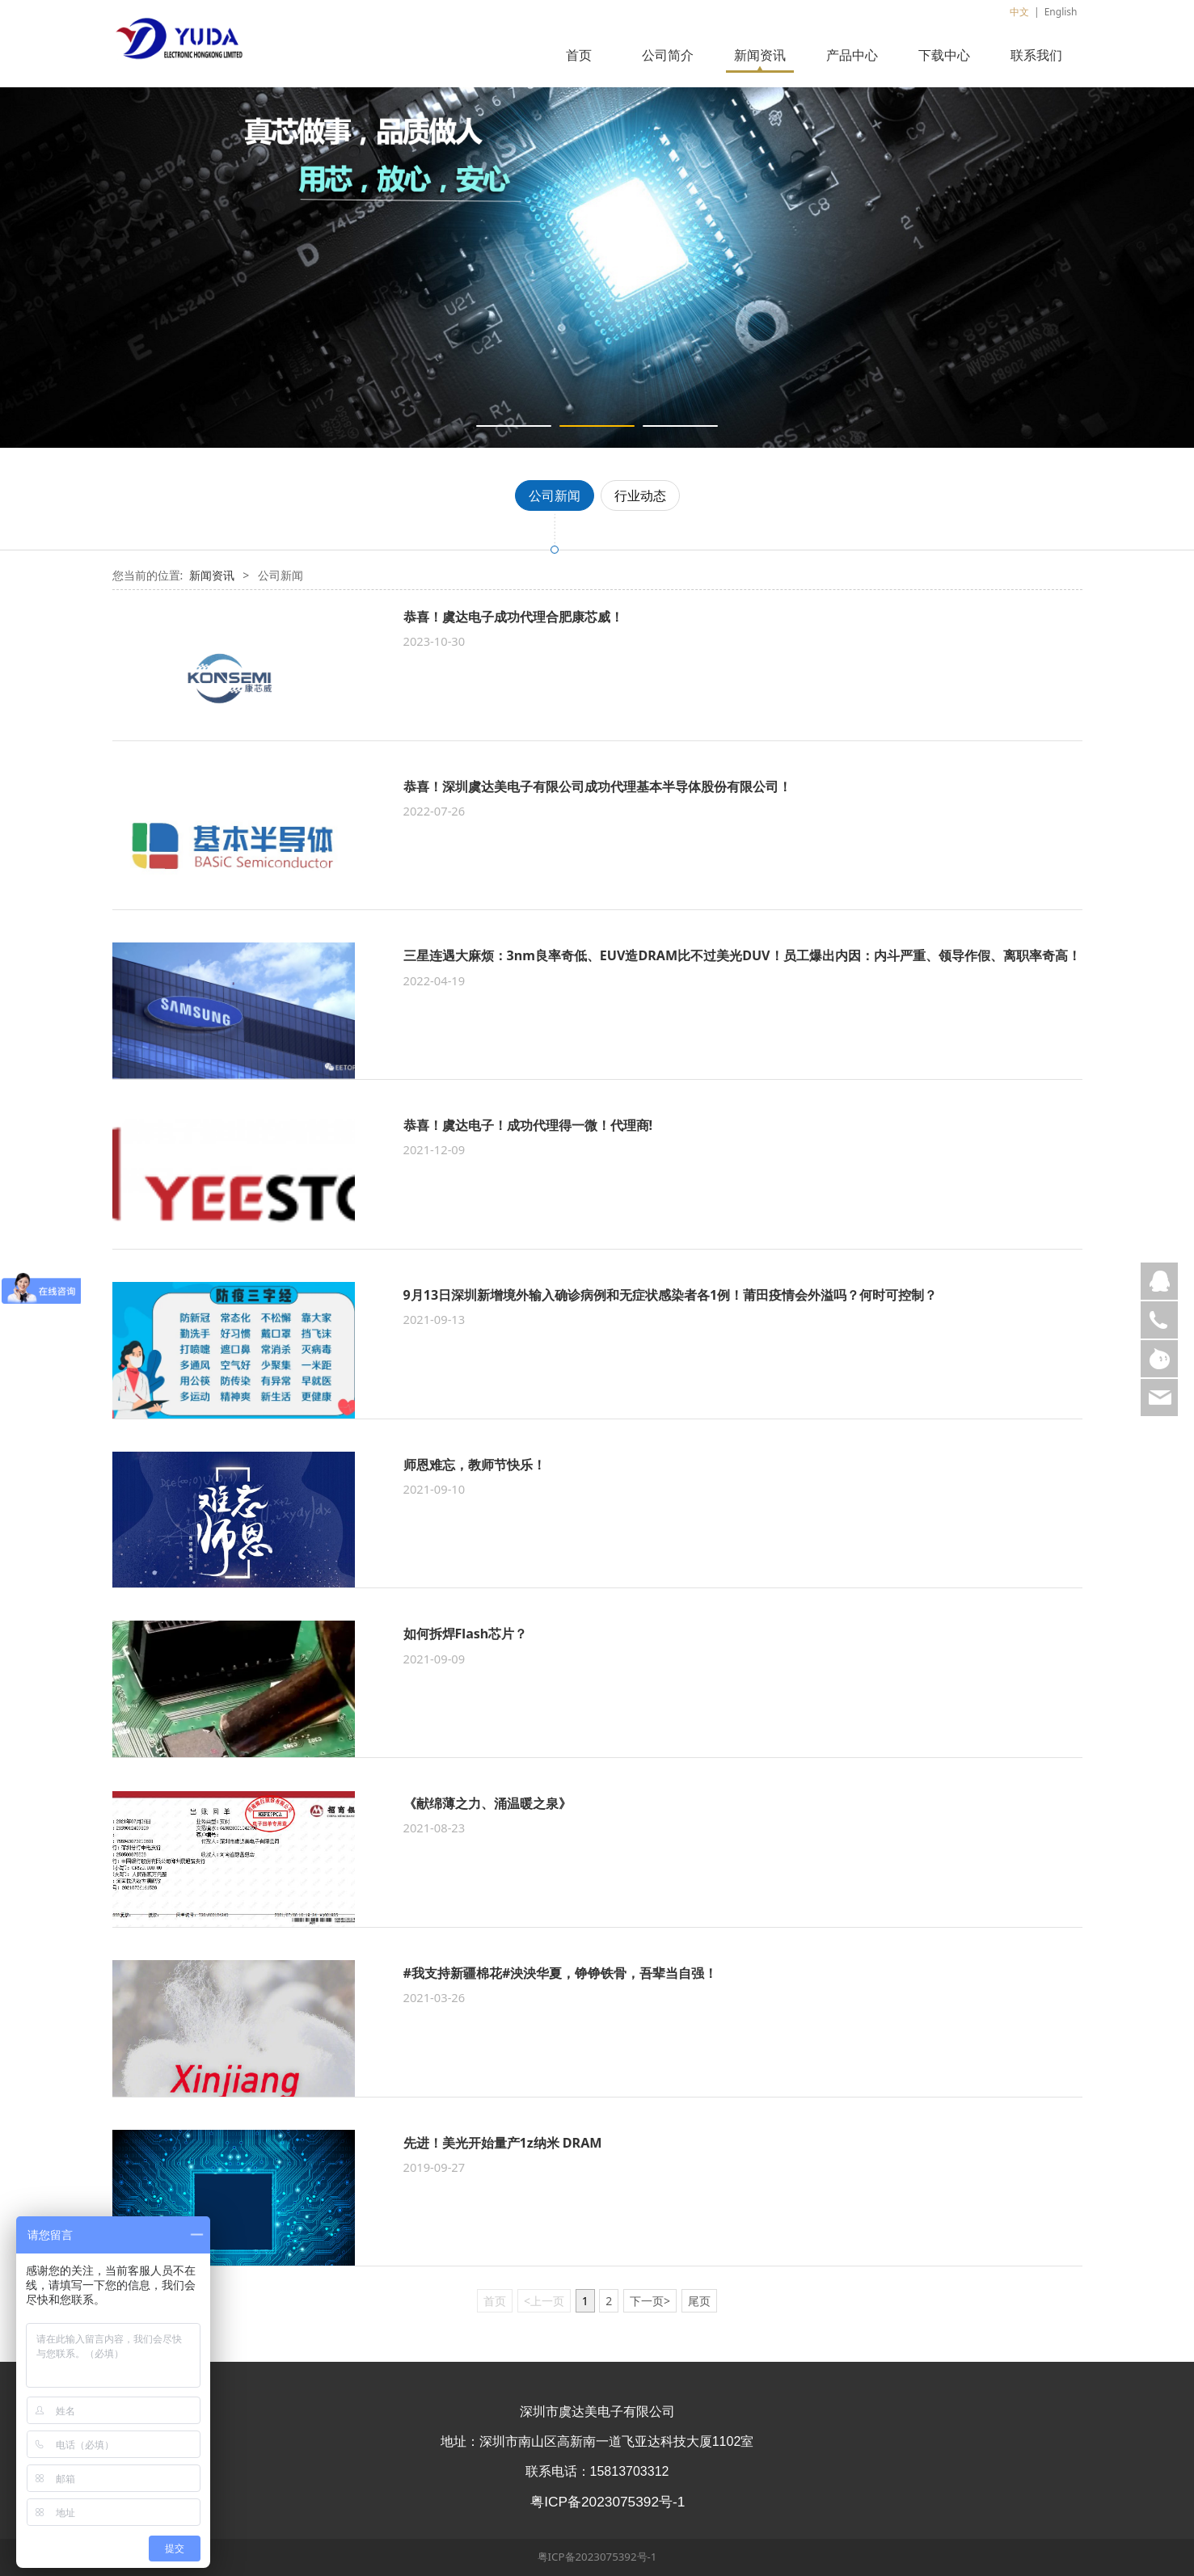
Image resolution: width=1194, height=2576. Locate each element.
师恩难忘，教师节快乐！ (474, 1465)
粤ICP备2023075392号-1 (597, 2556)
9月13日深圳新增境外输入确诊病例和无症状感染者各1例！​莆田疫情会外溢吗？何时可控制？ (670, 1295)
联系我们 (1036, 55)
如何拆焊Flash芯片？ (465, 1633)
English (1061, 12)
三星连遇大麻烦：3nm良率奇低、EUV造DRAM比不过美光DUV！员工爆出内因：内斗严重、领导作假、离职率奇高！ (742, 955)
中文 (1019, 12)
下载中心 (944, 55)
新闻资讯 (760, 55)
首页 (579, 55)
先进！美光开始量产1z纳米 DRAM (502, 2143)
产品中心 (852, 55)
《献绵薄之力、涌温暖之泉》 (487, 1803)
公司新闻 (554, 495)
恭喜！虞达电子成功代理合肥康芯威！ (513, 617)
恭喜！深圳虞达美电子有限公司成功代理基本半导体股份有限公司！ (597, 786)
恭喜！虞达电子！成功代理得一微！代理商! (528, 1125)
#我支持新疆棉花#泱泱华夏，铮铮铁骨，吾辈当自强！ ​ (562, 1973)
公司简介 (668, 55)
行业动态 (640, 495)
